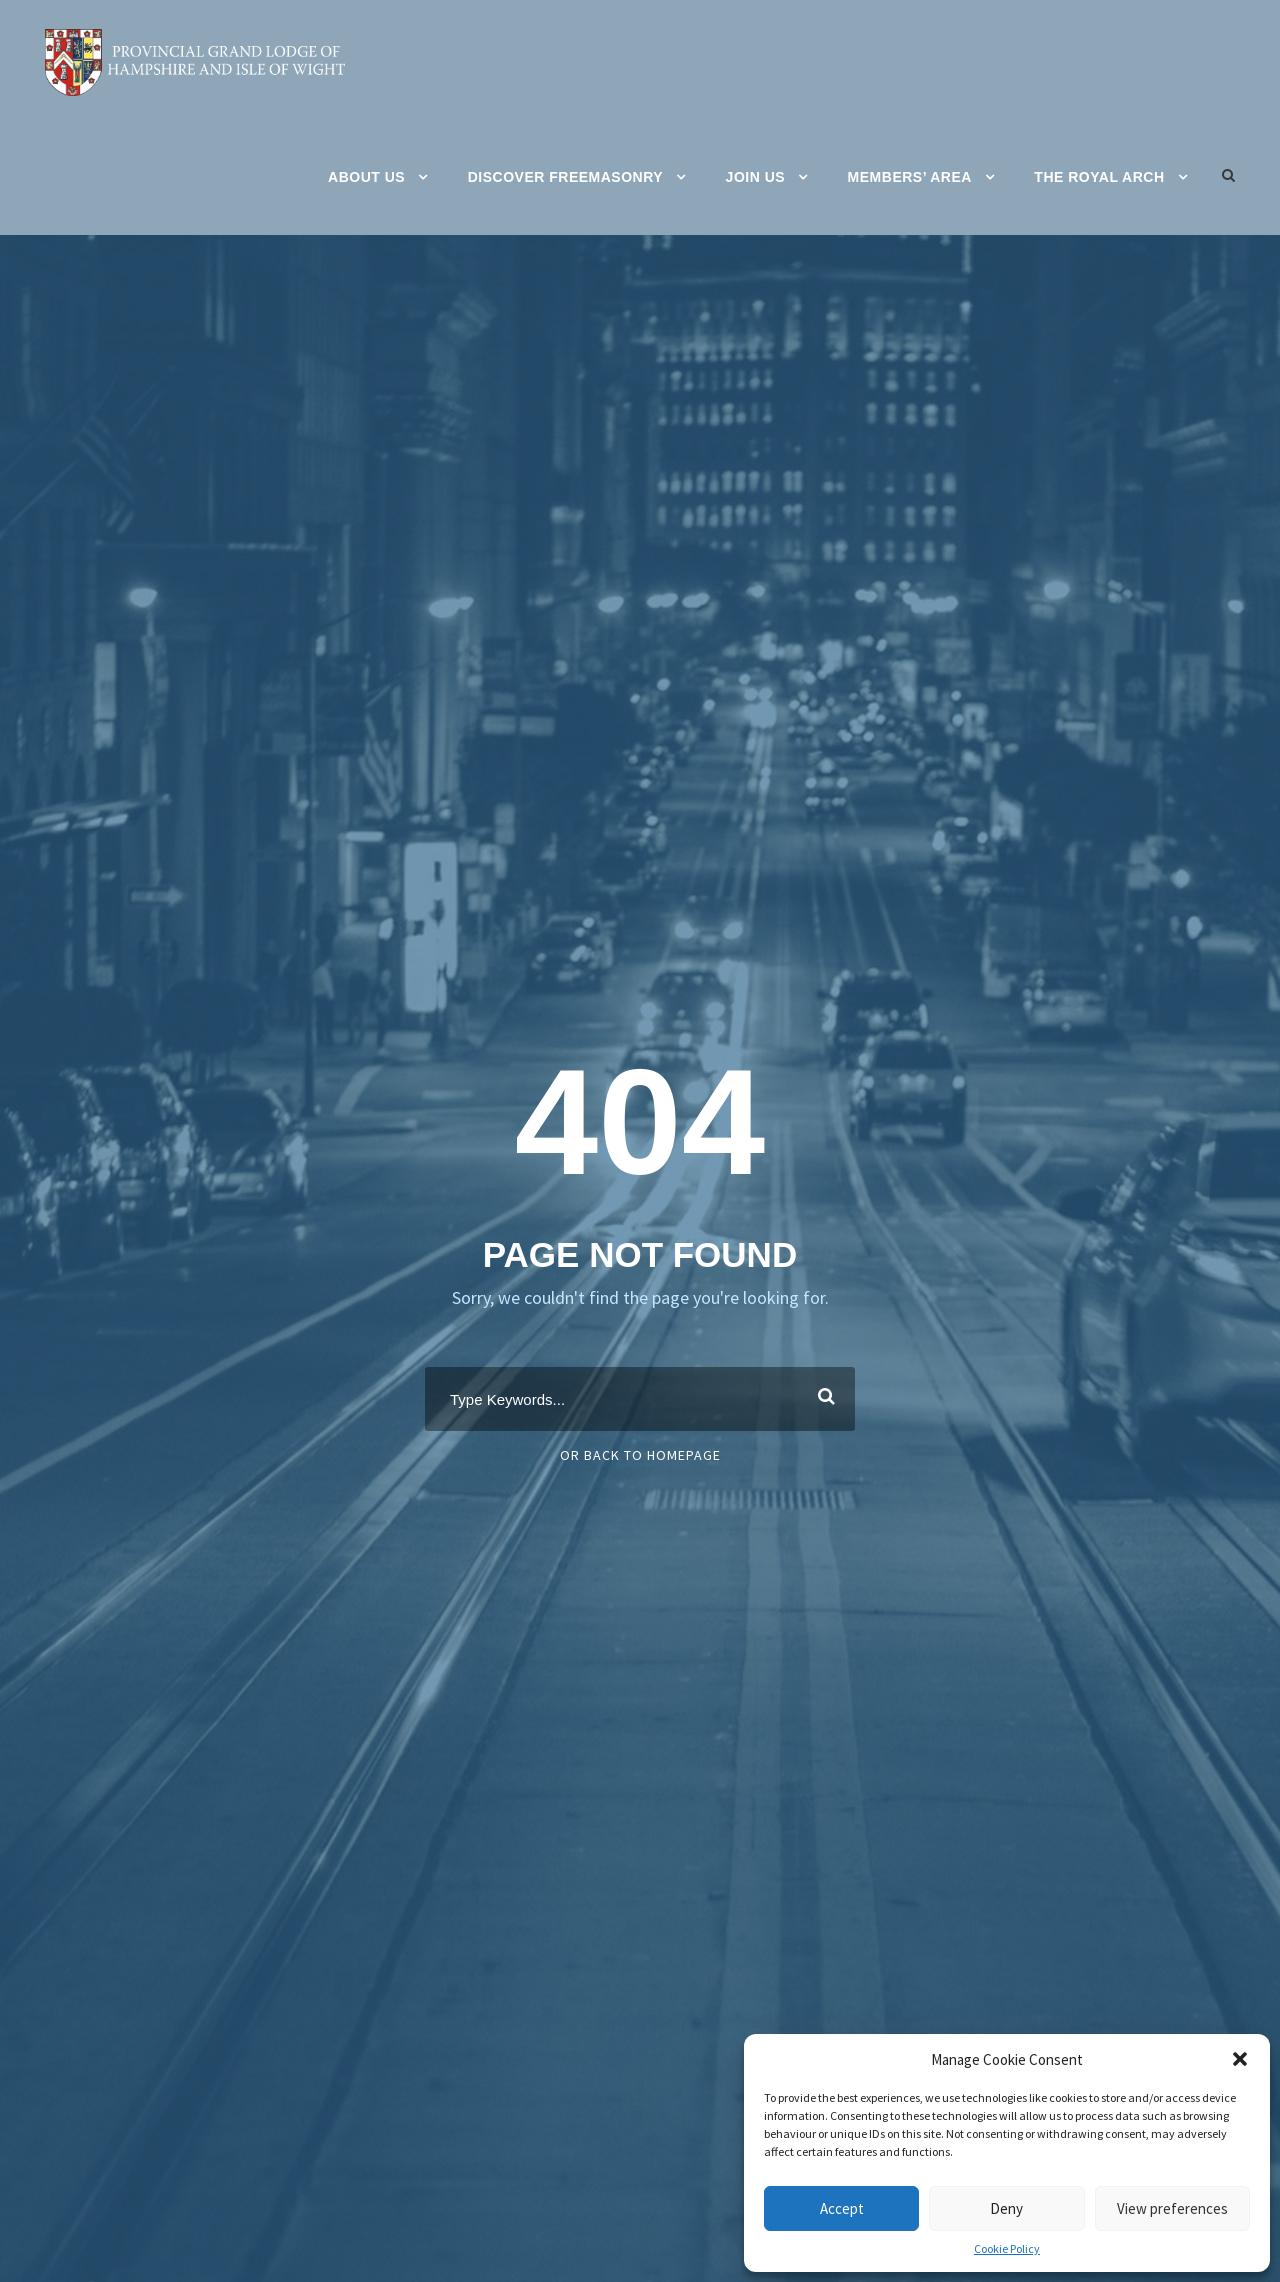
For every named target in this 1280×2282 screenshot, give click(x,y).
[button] (1240, 2059)
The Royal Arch (1099, 177)
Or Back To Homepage (640, 1455)
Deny (1006, 2208)
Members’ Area (910, 177)
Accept (842, 2208)
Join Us (756, 177)
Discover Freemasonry (565, 177)
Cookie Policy (1007, 2248)
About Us (366, 177)
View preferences (1172, 2208)
